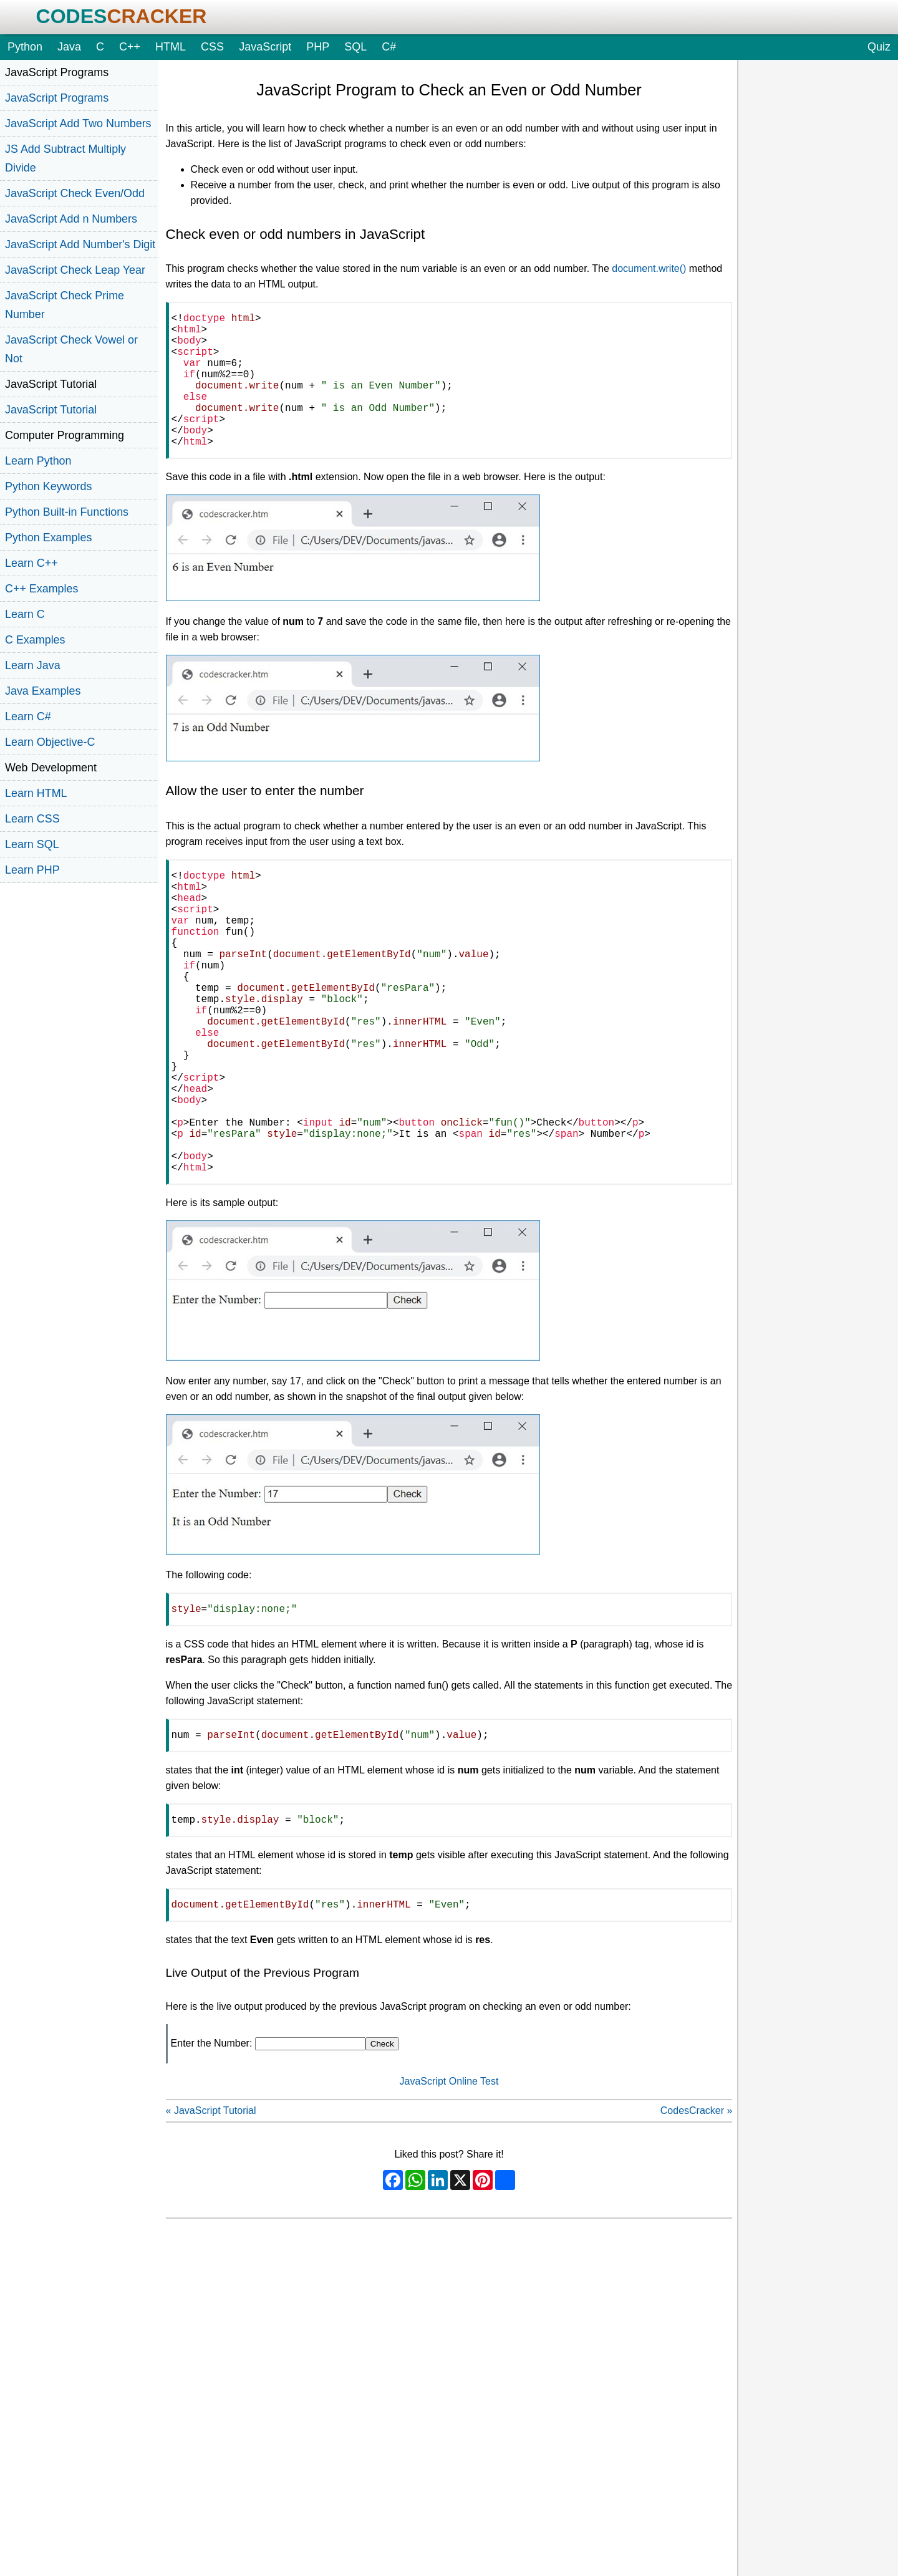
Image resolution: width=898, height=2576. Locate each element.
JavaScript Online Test (449, 2188)
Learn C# (28, 716)
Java (69, 47)
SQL (355, 47)
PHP (317, 47)
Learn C (25, 614)
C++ (129, 47)
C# (389, 47)
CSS (212, 47)
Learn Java (32, 665)
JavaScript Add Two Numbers (78, 123)
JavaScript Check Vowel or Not (71, 349)
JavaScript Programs (57, 98)
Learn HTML (36, 793)
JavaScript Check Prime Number (64, 305)
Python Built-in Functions (66, 512)
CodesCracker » (696, 2217)
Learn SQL (32, 844)
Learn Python (38, 461)
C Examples (35, 640)
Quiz (879, 47)
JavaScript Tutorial (51, 409)
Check (382, 2151)
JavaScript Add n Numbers (71, 219)
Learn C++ (31, 563)
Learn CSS (32, 819)
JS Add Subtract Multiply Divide (65, 158)
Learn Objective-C (50, 742)
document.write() (649, 268)
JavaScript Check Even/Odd (75, 193)
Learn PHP (32, 870)
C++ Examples (41, 588)
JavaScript (265, 47)
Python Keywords (48, 486)
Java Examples (42, 691)
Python (24, 47)
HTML (170, 47)
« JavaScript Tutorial (211, 2217)
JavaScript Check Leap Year (75, 270)
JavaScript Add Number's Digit (80, 244)
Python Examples (48, 537)
